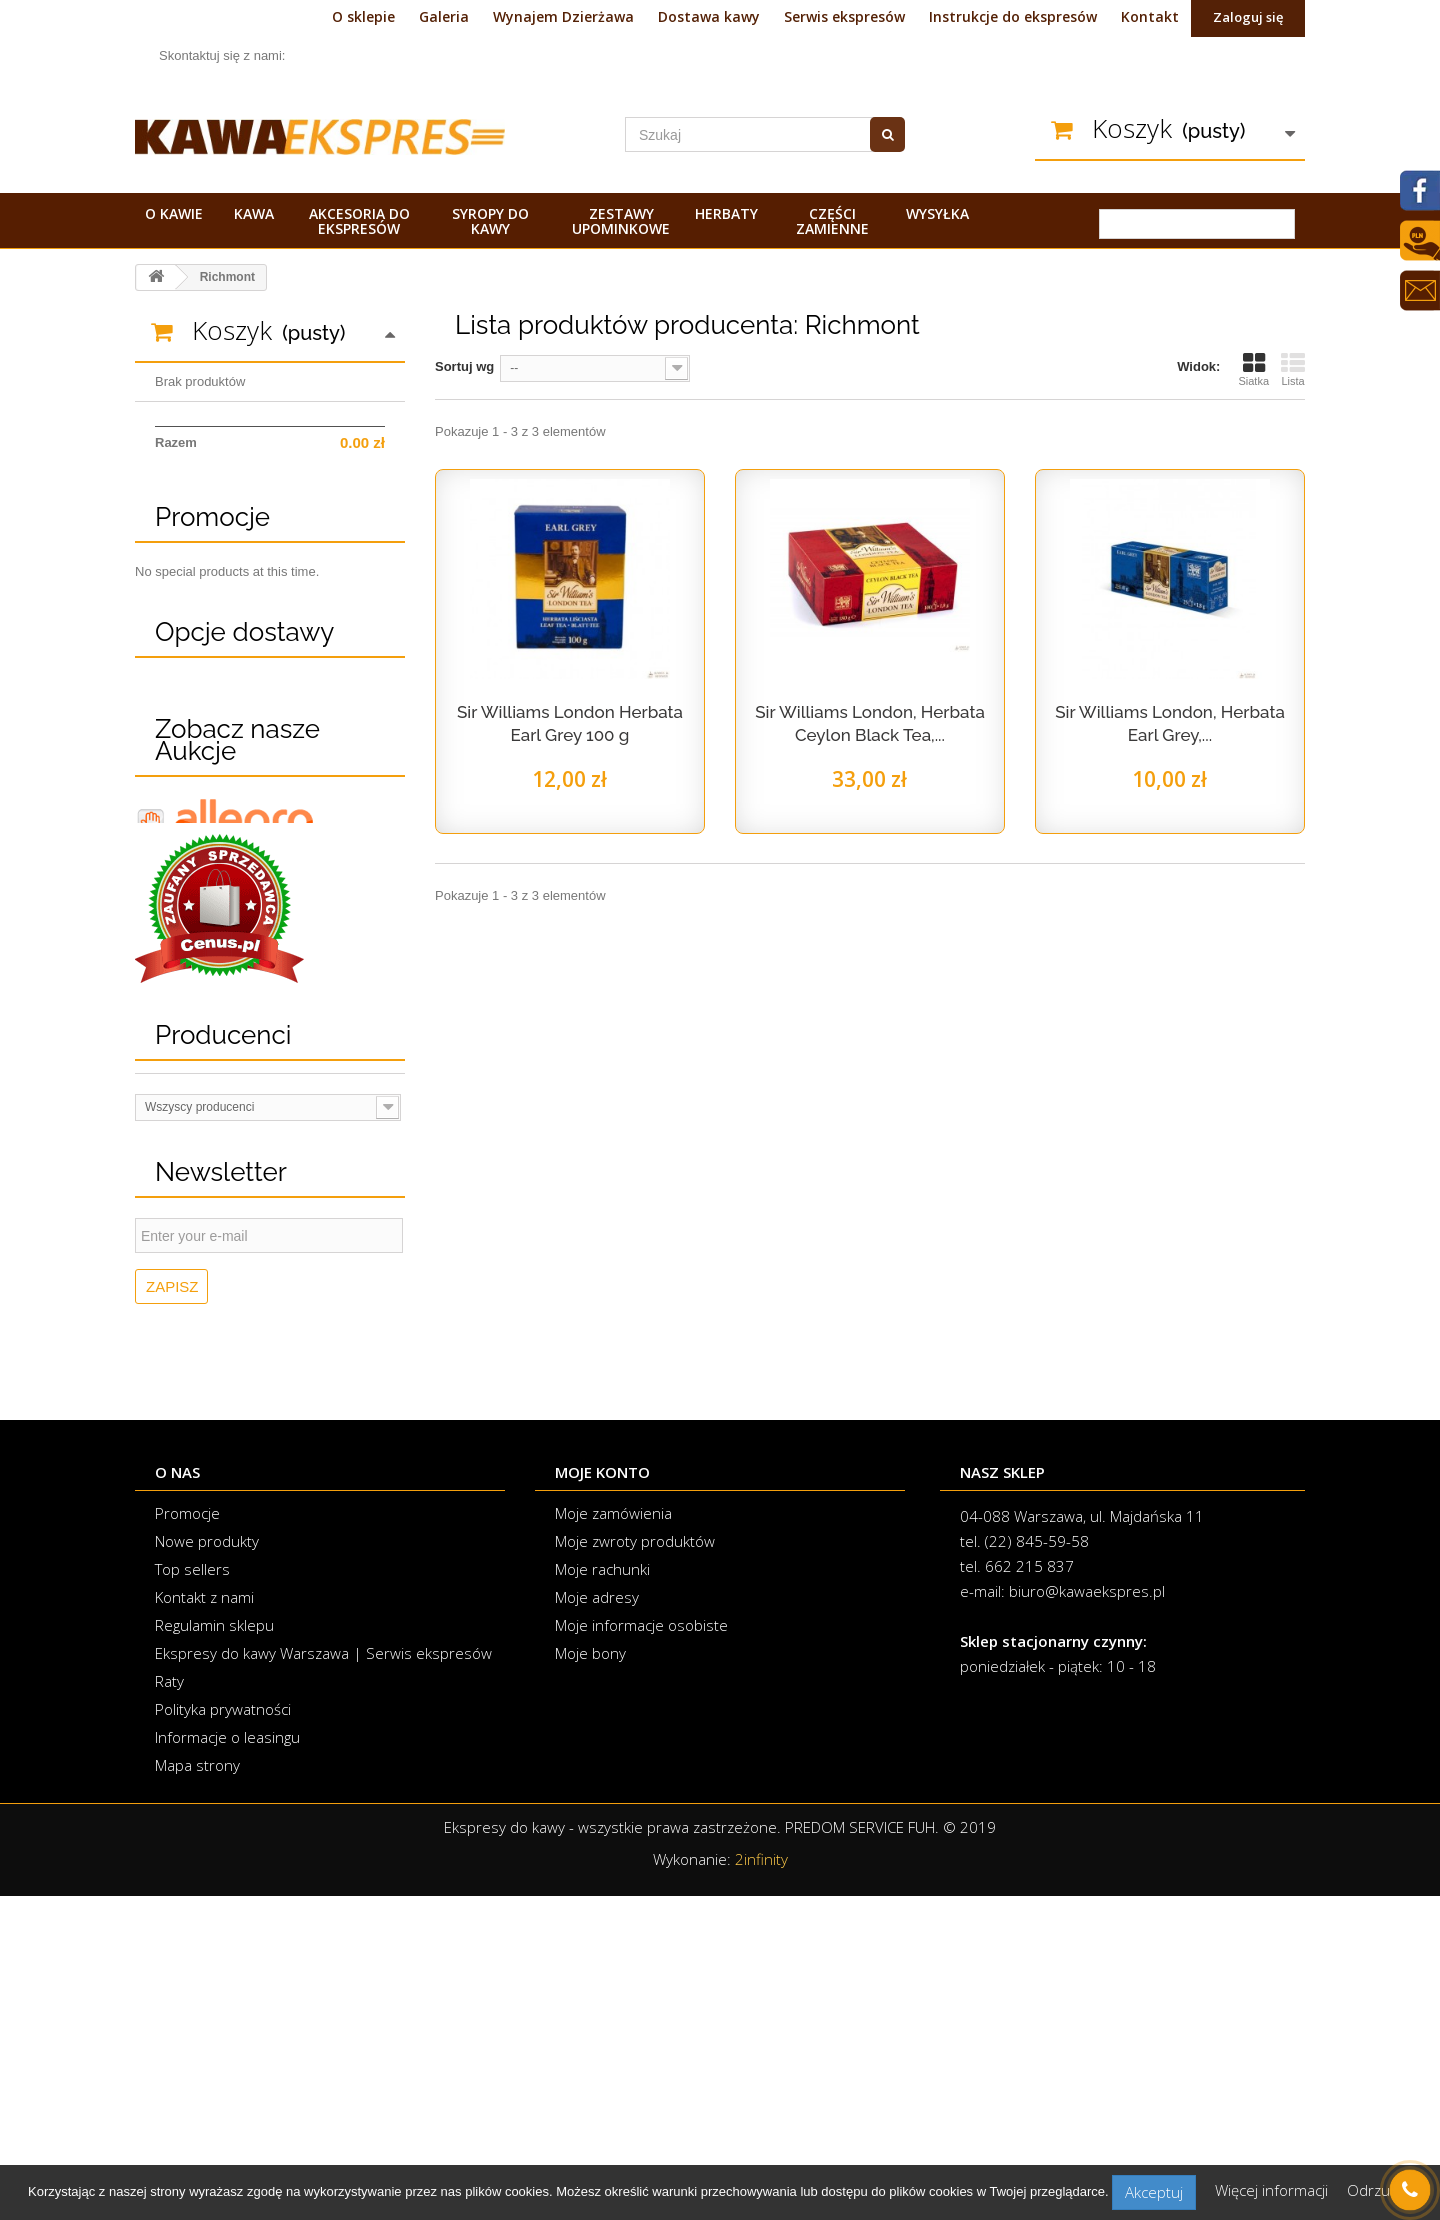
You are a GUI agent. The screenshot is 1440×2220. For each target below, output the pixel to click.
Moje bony (590, 1977)
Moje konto (602, 1796)
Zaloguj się (1248, 17)
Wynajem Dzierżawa (563, 16)
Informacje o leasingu (227, 2061)
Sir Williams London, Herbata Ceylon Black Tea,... (870, 723)
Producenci (223, 1359)
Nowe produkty (207, 1865)
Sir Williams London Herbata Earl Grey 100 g (570, 723)
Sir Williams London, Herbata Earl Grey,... (1170, 723)
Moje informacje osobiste (641, 1949)
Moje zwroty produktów (635, 1865)
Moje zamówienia (613, 1837)
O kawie (174, 213)
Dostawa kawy (709, 16)
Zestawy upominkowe (621, 221)
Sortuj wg (464, 366)
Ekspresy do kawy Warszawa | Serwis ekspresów (323, 1977)
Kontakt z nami (204, 1921)
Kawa (254, 213)
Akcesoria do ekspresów (359, 221)
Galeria (444, 16)
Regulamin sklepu (214, 1949)
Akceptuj (1154, 2192)
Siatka (1253, 369)
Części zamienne (832, 221)
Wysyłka (937, 213)
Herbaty (726, 213)
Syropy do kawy (490, 221)
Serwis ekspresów (844, 16)
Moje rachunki (602, 1893)
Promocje (212, 593)
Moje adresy (597, 1921)
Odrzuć (1372, 2190)
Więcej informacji (1273, 2190)
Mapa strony (197, 2089)
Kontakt (1150, 16)
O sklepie (363, 16)
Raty (169, 2005)
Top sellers (192, 1893)
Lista (1293, 369)
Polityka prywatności (223, 2033)
